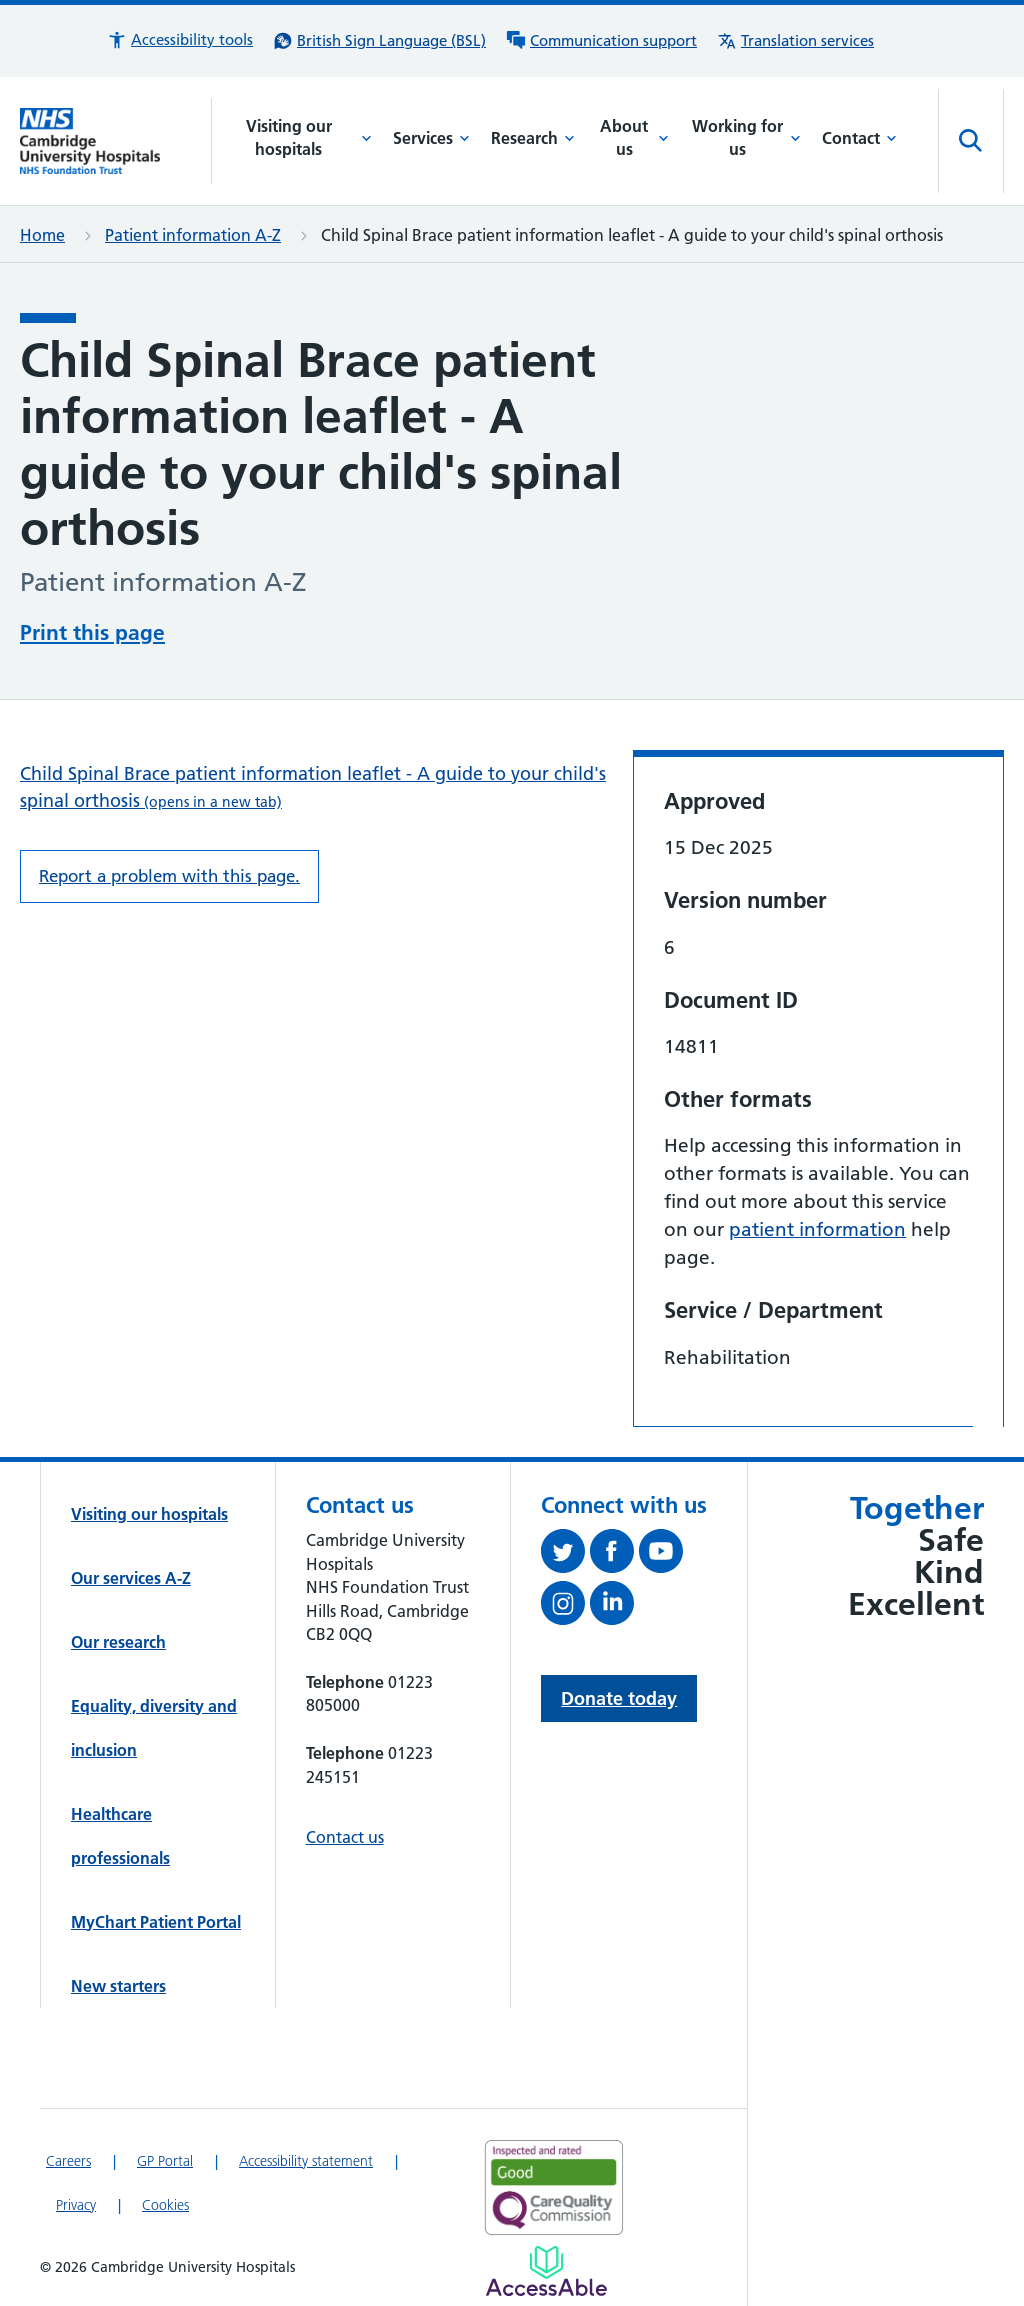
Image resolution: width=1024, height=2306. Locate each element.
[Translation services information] (795, 41)
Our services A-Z (131, 1578)
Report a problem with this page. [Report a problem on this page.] (169, 876)
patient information (817, 1229)
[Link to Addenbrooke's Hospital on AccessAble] (546, 2271)
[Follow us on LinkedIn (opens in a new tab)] (614, 1607)
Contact (859, 138)
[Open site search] (971, 141)
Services (431, 138)
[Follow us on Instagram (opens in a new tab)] (565, 1607)
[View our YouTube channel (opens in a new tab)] (663, 1555)
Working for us (746, 138)
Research (533, 138)
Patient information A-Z (193, 235)
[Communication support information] (601, 41)
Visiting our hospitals (309, 138)
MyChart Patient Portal (156, 1922)
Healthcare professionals (120, 1836)
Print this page (92, 632)
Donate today (619, 1698)
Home (42, 235)
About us (634, 138)
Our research (118, 1642)
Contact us (345, 1837)
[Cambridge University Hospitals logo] (116, 140)
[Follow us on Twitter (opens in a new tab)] (565, 1555)
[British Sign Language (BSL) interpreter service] (379, 41)
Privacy (76, 2205)
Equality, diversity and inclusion (154, 1728)
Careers (68, 2161)
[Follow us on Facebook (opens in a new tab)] (614, 1555)
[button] (180, 40)
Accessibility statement (306, 2161)
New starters (118, 1986)
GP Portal (165, 2161)
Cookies (165, 2205)
